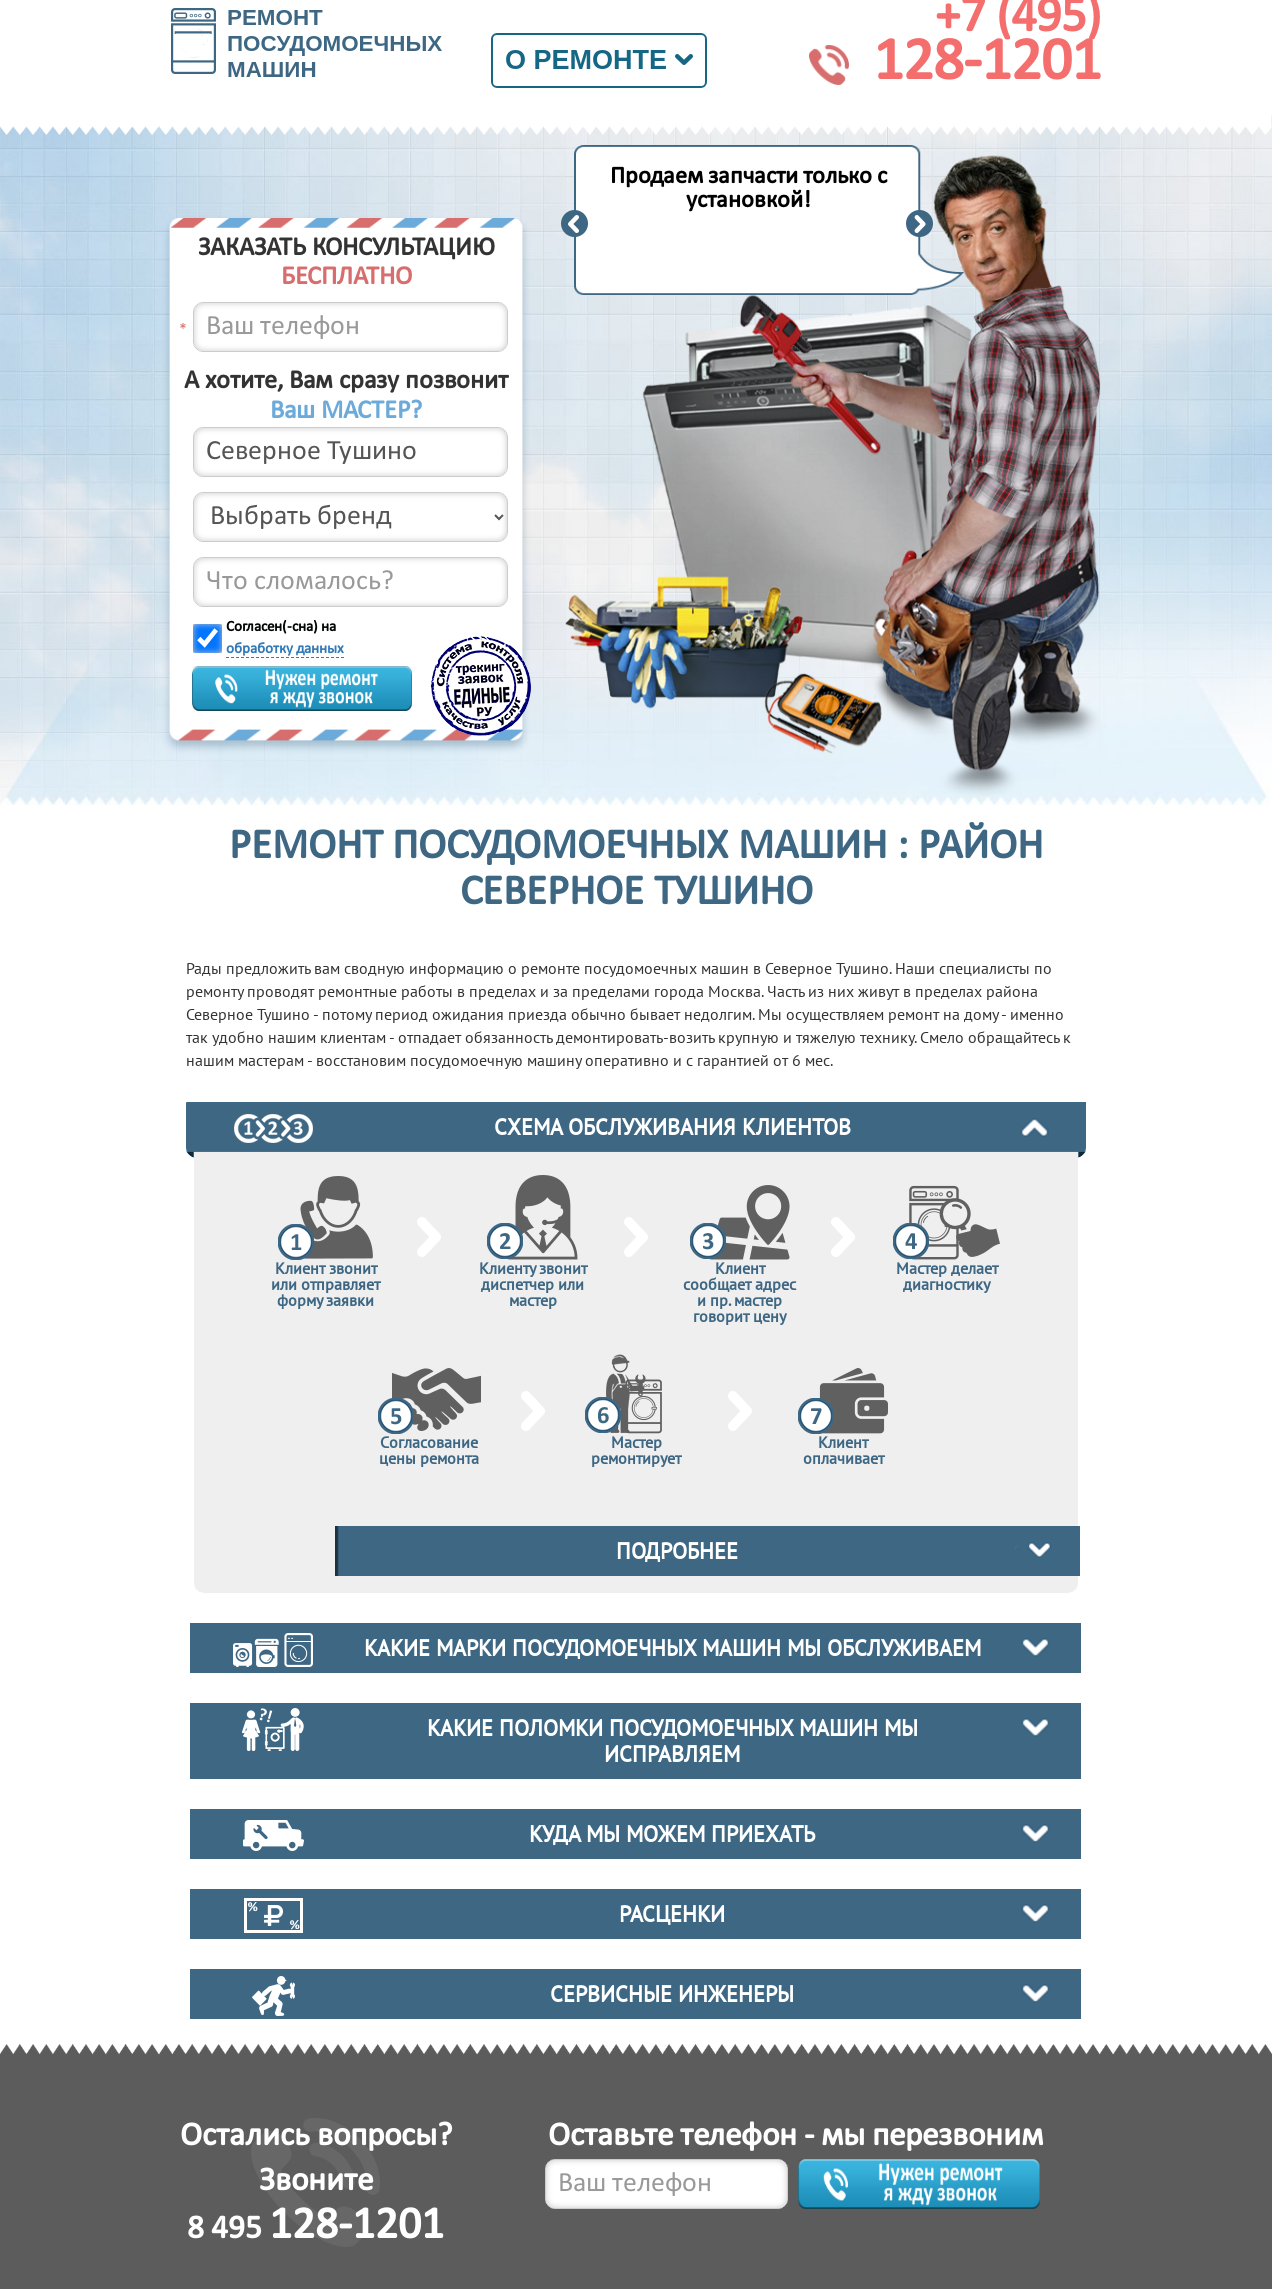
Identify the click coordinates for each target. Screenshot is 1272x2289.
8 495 (315, 2229)
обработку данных (285, 649)
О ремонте (599, 60)
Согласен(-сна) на (285, 638)
